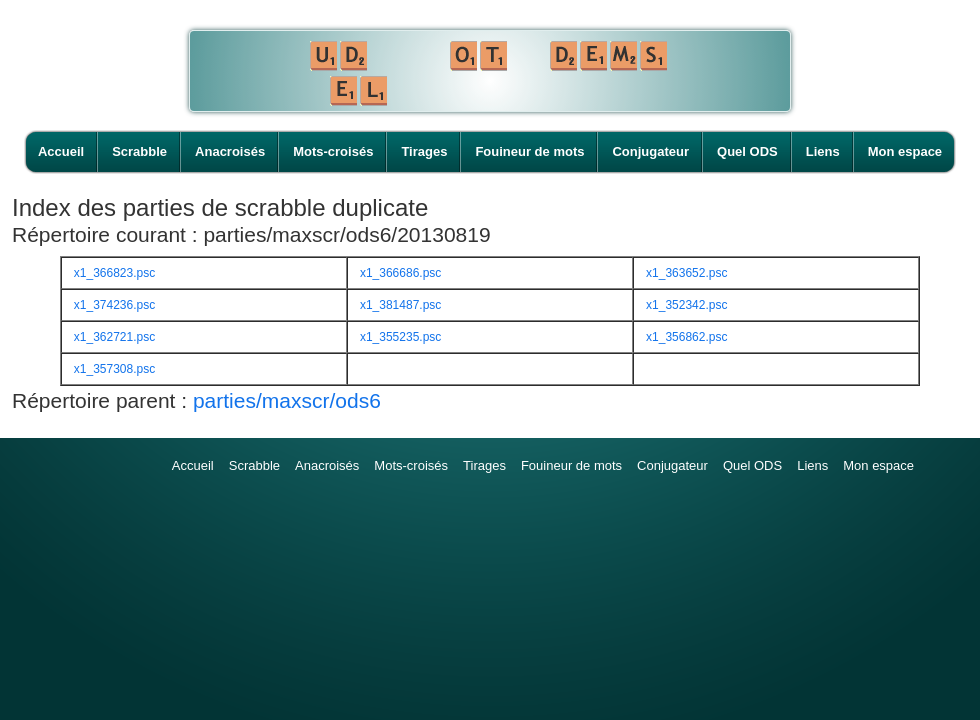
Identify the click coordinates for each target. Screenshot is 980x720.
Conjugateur (650, 151)
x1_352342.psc (686, 305)
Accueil (61, 151)
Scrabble (139, 151)
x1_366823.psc (114, 273)
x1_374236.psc (114, 305)
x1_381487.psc (400, 305)
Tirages (424, 151)
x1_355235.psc (400, 337)
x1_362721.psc (114, 337)
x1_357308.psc (114, 369)
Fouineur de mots (529, 151)
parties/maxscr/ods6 (287, 400)
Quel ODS (747, 151)
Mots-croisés (333, 151)
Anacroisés (230, 151)
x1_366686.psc (400, 273)
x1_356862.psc (686, 337)
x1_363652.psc (686, 273)
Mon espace (905, 151)
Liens (823, 151)
